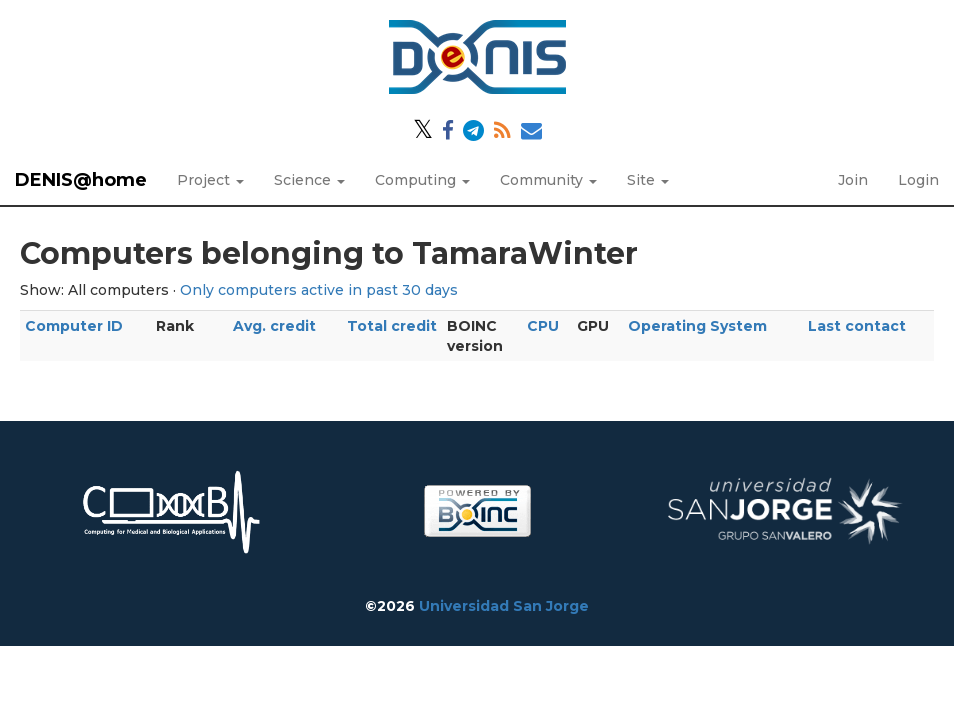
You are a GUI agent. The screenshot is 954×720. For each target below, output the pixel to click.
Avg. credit (274, 326)
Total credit (392, 326)
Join (853, 180)
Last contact (857, 326)
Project (210, 180)
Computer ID (74, 326)
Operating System (697, 326)
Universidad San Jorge (504, 606)
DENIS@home (81, 180)
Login (918, 180)
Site (648, 180)
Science (309, 180)
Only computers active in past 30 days (319, 290)
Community (548, 180)
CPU (543, 326)
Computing (422, 180)
